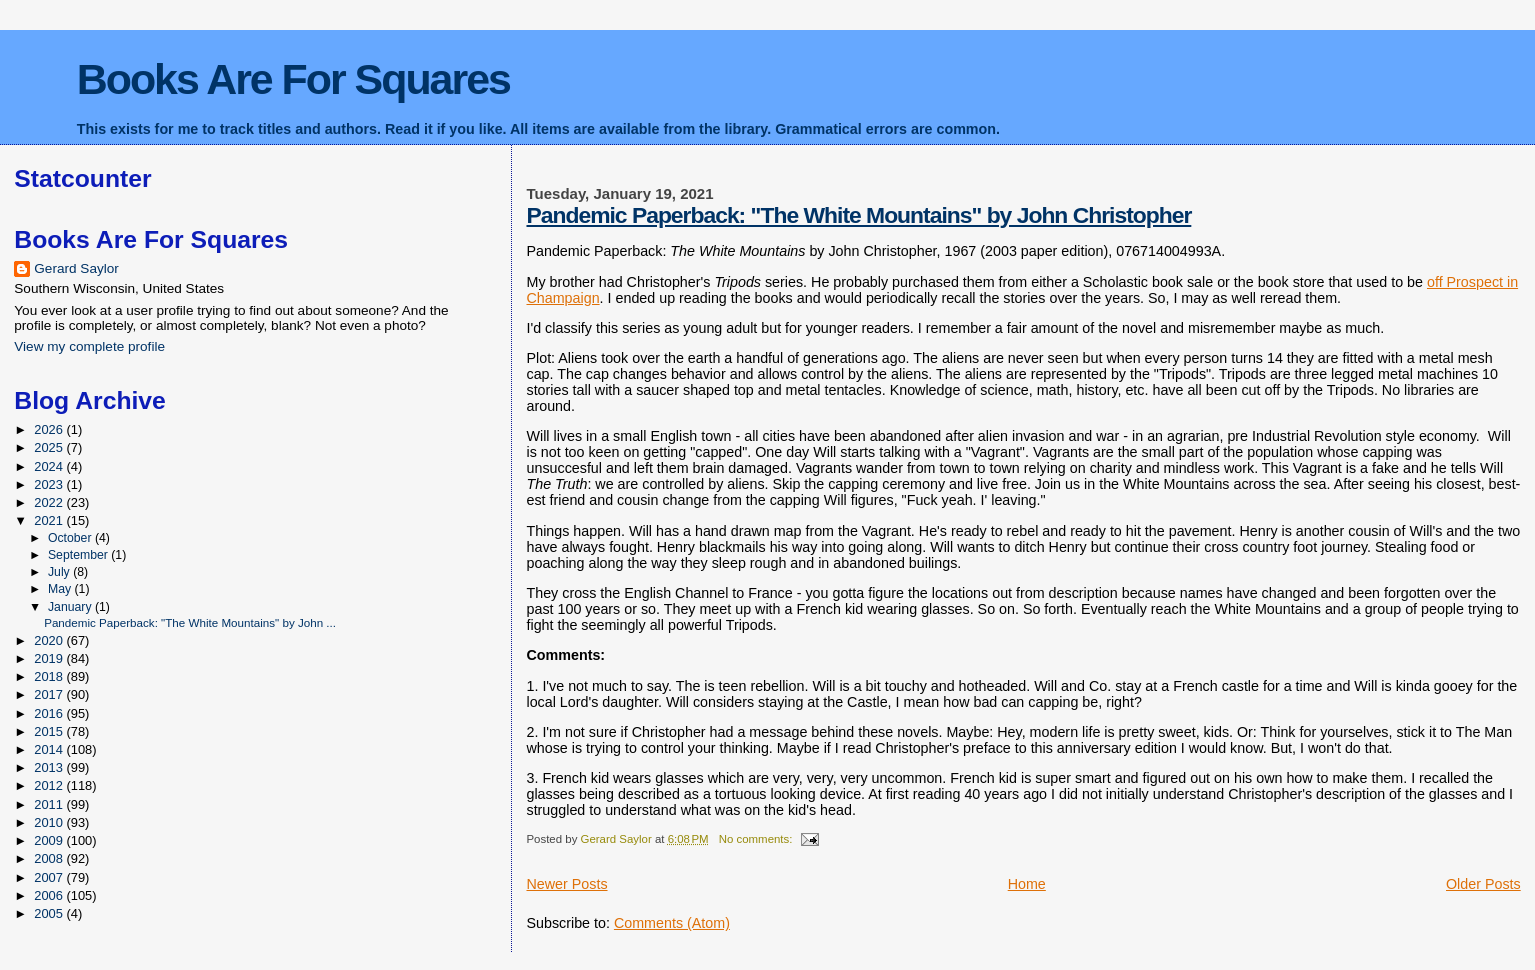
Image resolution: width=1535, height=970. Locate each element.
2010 (50, 822)
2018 (50, 676)
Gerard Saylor (76, 268)
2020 (50, 640)
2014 (50, 749)
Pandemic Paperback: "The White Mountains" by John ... (190, 622)
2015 (50, 731)
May (61, 589)
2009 (50, 840)
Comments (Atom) (672, 923)
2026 (50, 429)
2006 (50, 895)
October (71, 538)
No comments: (757, 839)
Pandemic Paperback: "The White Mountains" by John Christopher (858, 215)
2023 (50, 484)
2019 (50, 658)
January (71, 607)
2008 (50, 858)
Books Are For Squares (293, 79)
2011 (50, 804)
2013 (50, 767)
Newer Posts (566, 884)
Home (1027, 884)
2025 (50, 447)
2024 (50, 466)
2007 (50, 877)
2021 (50, 520)
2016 (50, 713)
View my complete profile (89, 346)
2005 (50, 913)
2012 (50, 785)
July (60, 572)
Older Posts (1483, 884)
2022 (50, 502)
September (79, 555)
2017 (50, 694)
